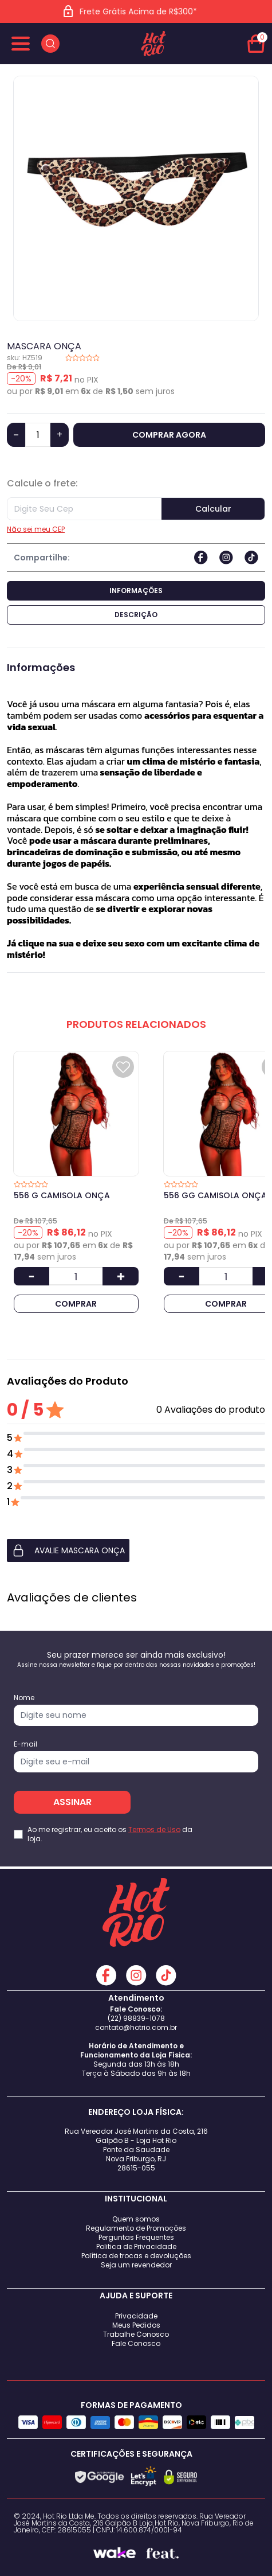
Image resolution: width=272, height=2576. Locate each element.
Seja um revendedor (136, 2265)
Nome (24, 1697)
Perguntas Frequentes (136, 2237)
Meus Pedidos (136, 2325)
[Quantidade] (37, 435)
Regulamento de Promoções (136, 2228)
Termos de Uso (154, 1829)
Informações (136, 590)
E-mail (25, 1744)
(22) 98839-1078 (136, 2018)
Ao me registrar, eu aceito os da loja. (109, 1834)
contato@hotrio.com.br (136, 2027)
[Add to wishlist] (123, 1067)
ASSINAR (72, 1802)
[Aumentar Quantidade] (120, 1276)
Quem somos (136, 2219)
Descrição (136, 614)
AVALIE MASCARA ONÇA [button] (68, 1550)
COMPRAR (76, 1304)
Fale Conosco (136, 2343)
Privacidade (136, 2316)
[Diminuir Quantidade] (31, 1276)
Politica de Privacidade (136, 2246)
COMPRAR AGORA (169, 435)
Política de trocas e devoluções (136, 2256)
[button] (136, 1550)
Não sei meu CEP (36, 529)
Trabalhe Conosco (136, 2334)
